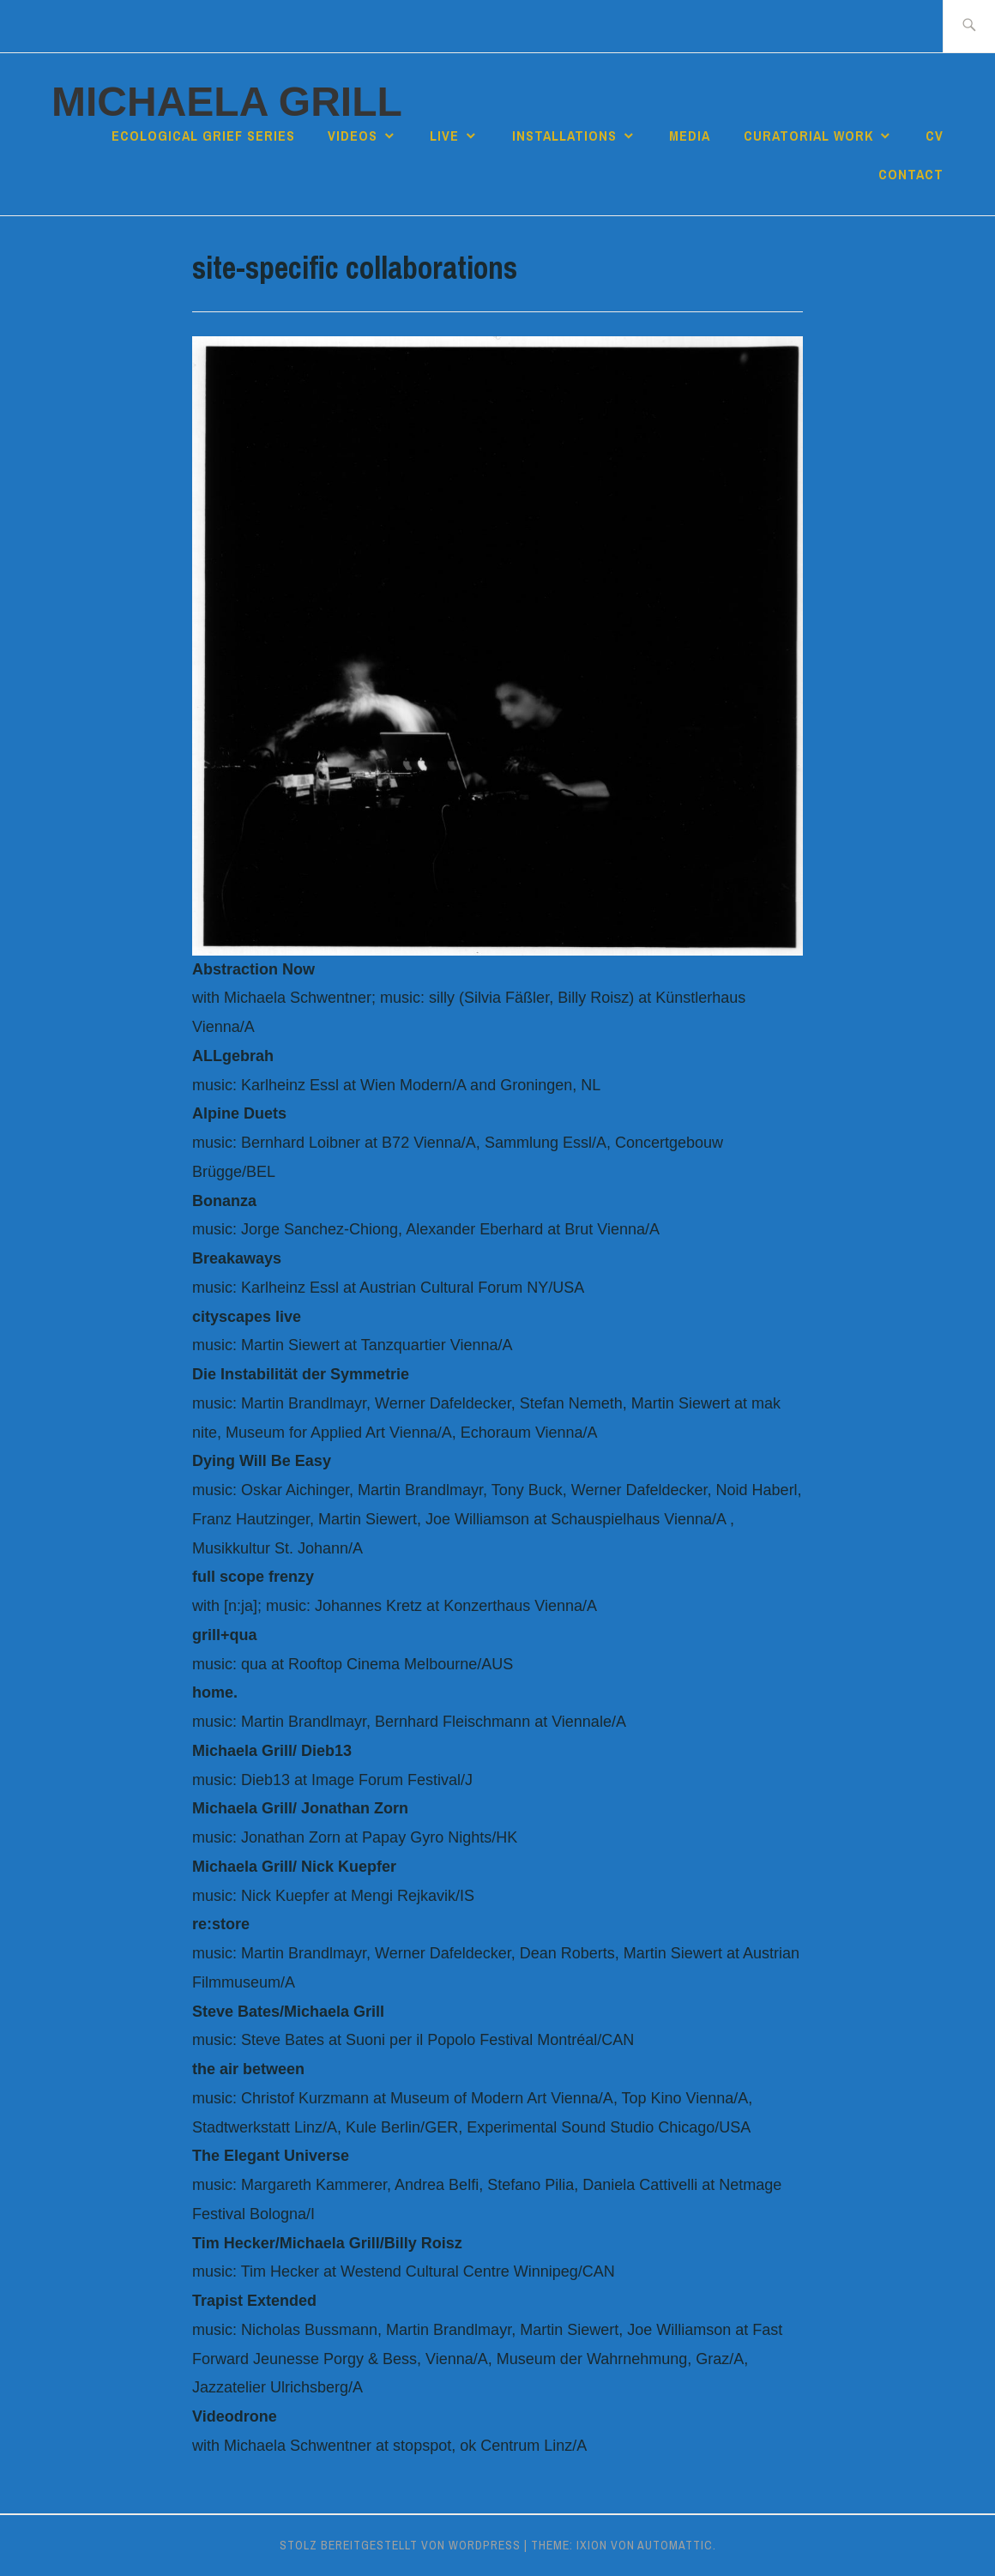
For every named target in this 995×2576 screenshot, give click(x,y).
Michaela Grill (226, 101)
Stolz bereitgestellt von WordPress (400, 2545)
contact (911, 174)
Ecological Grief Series (203, 135)
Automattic (675, 2545)
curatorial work (808, 135)
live (444, 135)
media (689, 135)
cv (935, 135)
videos (352, 135)
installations (564, 135)
